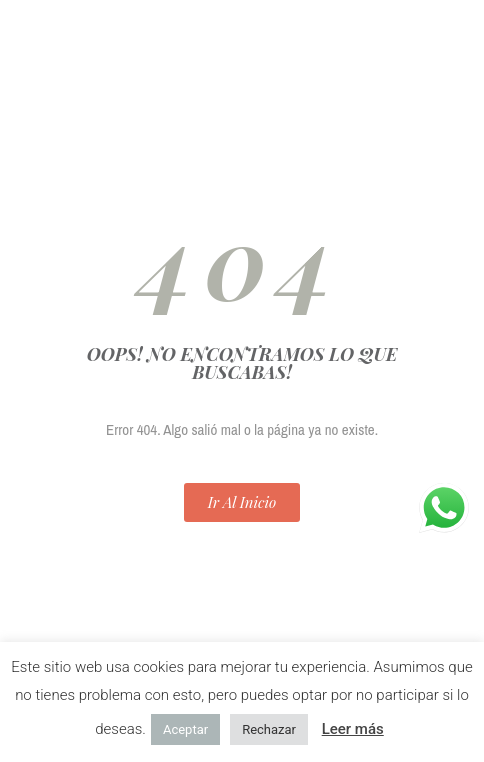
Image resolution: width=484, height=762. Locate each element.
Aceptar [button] (185, 729)
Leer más (353, 729)
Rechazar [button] (269, 729)
